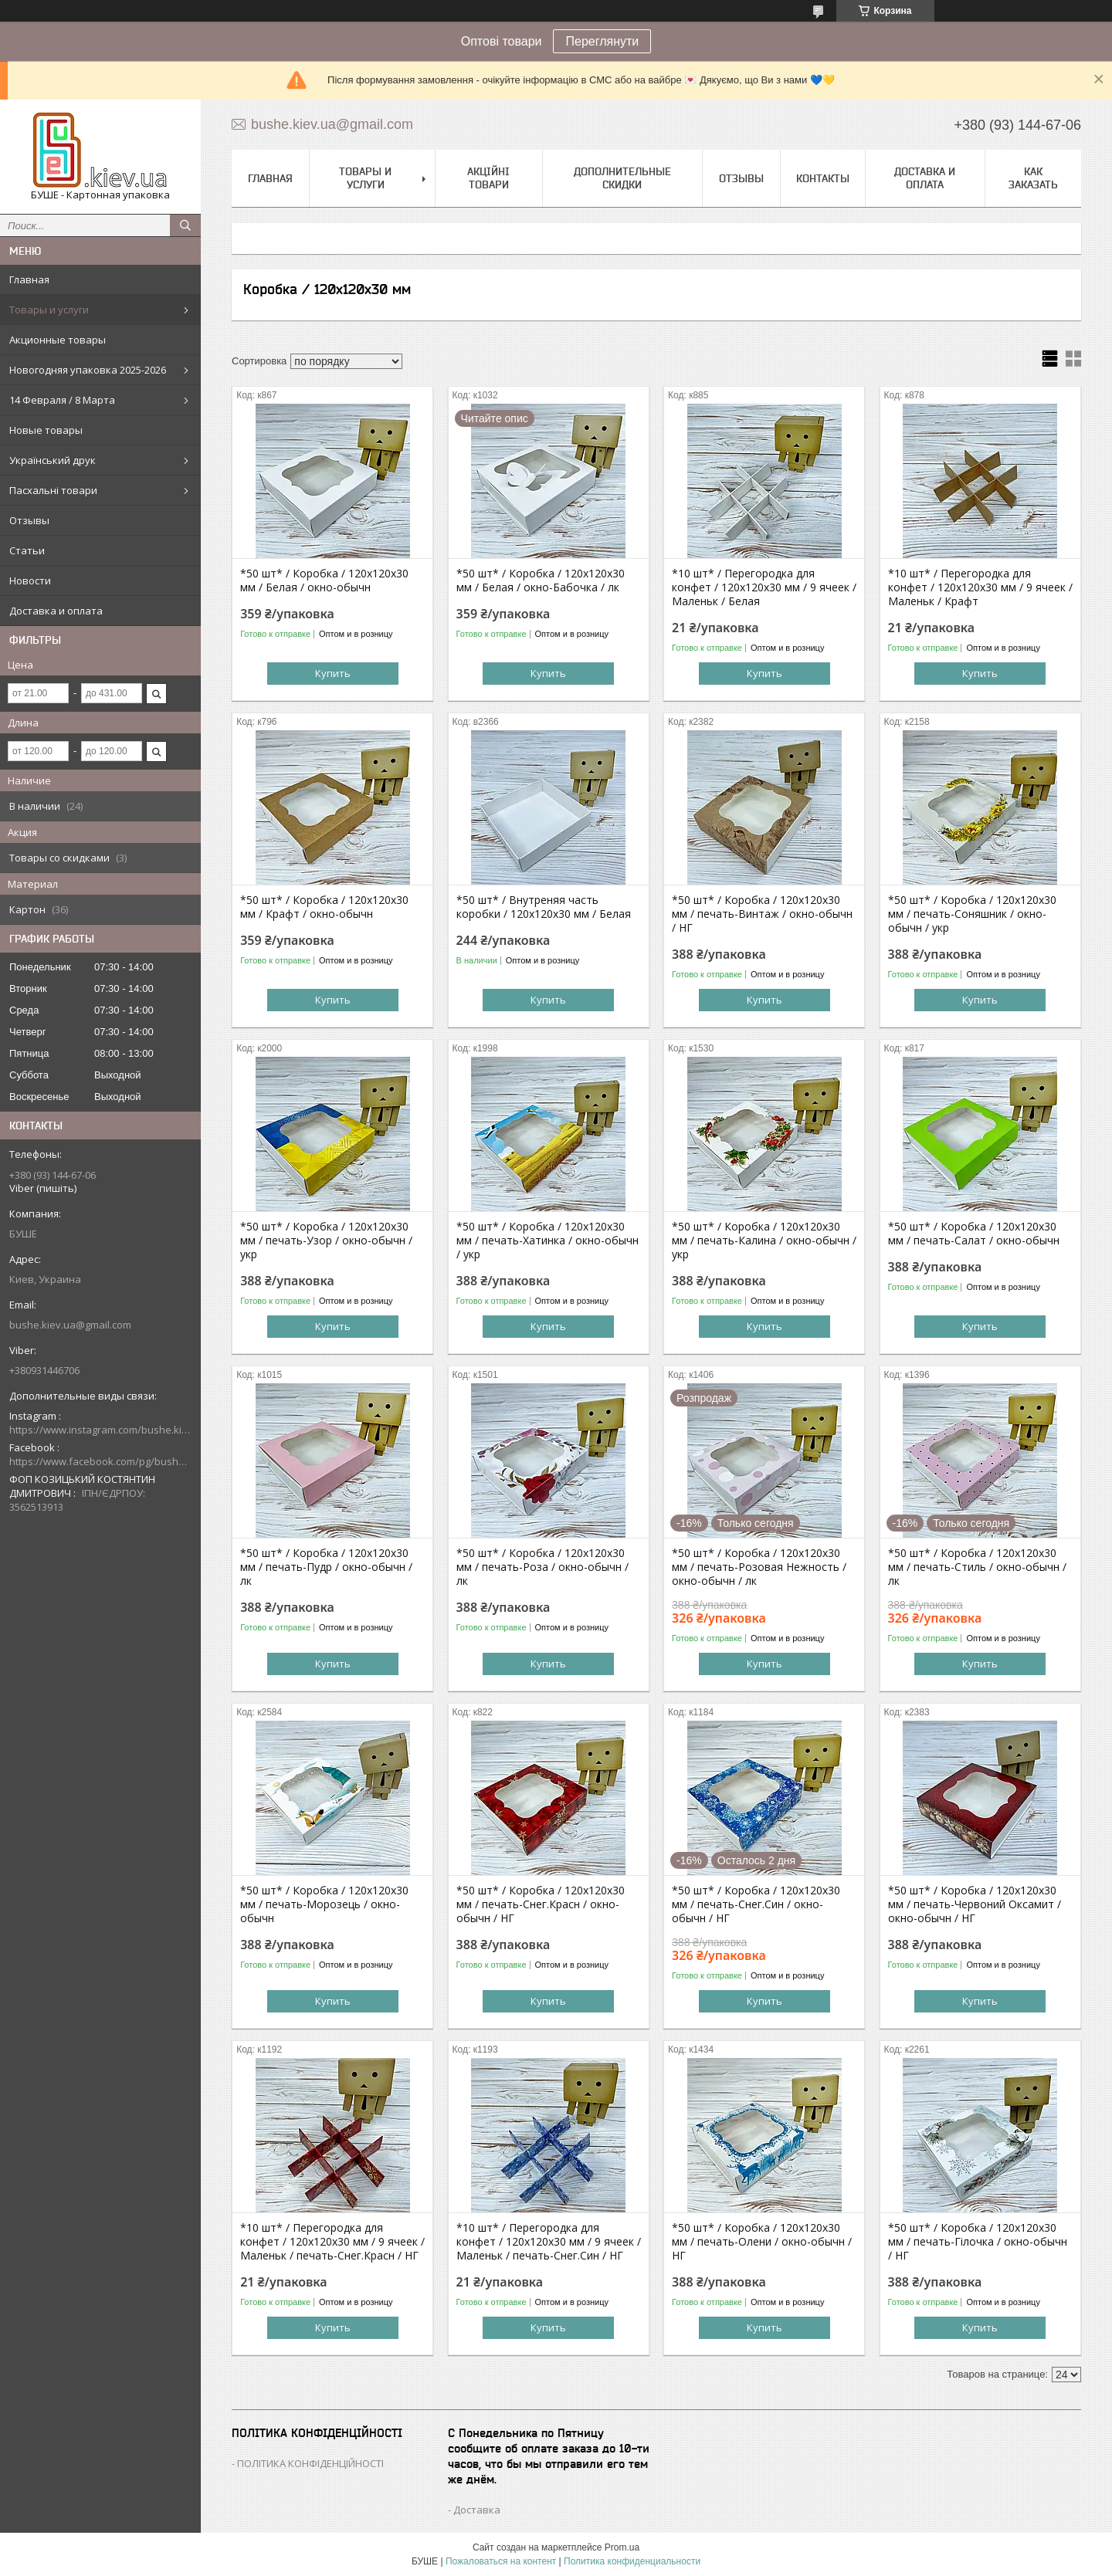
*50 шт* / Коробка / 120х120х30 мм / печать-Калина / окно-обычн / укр (764, 1240)
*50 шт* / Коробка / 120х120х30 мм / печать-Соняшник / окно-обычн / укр (972, 914)
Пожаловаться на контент (501, 2561)
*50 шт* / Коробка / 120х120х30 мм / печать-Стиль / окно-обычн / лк (977, 1567)
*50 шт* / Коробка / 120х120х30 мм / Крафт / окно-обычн (324, 907)
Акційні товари (488, 178)
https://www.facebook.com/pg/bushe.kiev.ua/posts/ (100, 1461)
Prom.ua (622, 2547)
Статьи (27, 550)
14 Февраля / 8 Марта (62, 400)
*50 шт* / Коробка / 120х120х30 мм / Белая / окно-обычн (324, 580)
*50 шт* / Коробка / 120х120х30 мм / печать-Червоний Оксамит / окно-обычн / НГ (974, 1904)
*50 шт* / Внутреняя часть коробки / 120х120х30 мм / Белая (543, 907)
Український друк (52, 460)
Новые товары (46, 430)
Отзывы (29, 520)
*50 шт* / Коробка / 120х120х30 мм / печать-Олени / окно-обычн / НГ (762, 2242)
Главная (29, 279)
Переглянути (602, 41)
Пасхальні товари (53, 490)
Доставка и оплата (56, 611)
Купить (333, 673)
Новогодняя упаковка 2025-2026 (87, 370)
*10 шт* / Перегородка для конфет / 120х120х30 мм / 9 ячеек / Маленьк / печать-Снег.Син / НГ (548, 2242)
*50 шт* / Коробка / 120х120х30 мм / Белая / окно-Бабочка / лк (540, 580)
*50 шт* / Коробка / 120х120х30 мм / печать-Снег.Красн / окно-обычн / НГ (540, 1904)
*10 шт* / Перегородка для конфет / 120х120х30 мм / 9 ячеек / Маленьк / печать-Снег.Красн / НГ (332, 2242)
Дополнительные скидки (622, 178)
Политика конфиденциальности (632, 2561)
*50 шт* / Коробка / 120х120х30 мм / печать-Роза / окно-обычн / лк (542, 1567)
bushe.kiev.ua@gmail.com (70, 1325)
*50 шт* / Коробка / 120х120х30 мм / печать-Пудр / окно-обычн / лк (326, 1567)
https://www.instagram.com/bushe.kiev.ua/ (100, 1430)
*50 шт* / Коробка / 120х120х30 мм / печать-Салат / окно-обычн (973, 1233)
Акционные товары (57, 340)
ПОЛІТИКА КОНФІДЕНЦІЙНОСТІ (310, 2463)
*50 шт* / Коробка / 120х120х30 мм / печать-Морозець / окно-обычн (324, 1904)
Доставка (476, 2510)
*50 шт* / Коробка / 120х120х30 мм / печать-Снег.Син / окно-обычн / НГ (756, 1904)
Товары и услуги (49, 309)
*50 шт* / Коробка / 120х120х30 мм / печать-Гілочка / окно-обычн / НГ (977, 2242)
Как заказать (1033, 178)
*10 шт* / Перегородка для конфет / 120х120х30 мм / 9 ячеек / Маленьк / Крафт (980, 587)
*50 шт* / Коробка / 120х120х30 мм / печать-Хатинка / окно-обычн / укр (547, 1240)
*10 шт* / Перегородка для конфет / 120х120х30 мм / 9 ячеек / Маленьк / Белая (764, 587)
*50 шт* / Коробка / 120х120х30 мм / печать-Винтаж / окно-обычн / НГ (762, 914)
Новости (30, 580)
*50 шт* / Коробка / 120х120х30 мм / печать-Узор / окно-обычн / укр (326, 1240)
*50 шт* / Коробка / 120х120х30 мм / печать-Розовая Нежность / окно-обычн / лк (759, 1567)
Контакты (822, 178)
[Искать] (185, 225)
